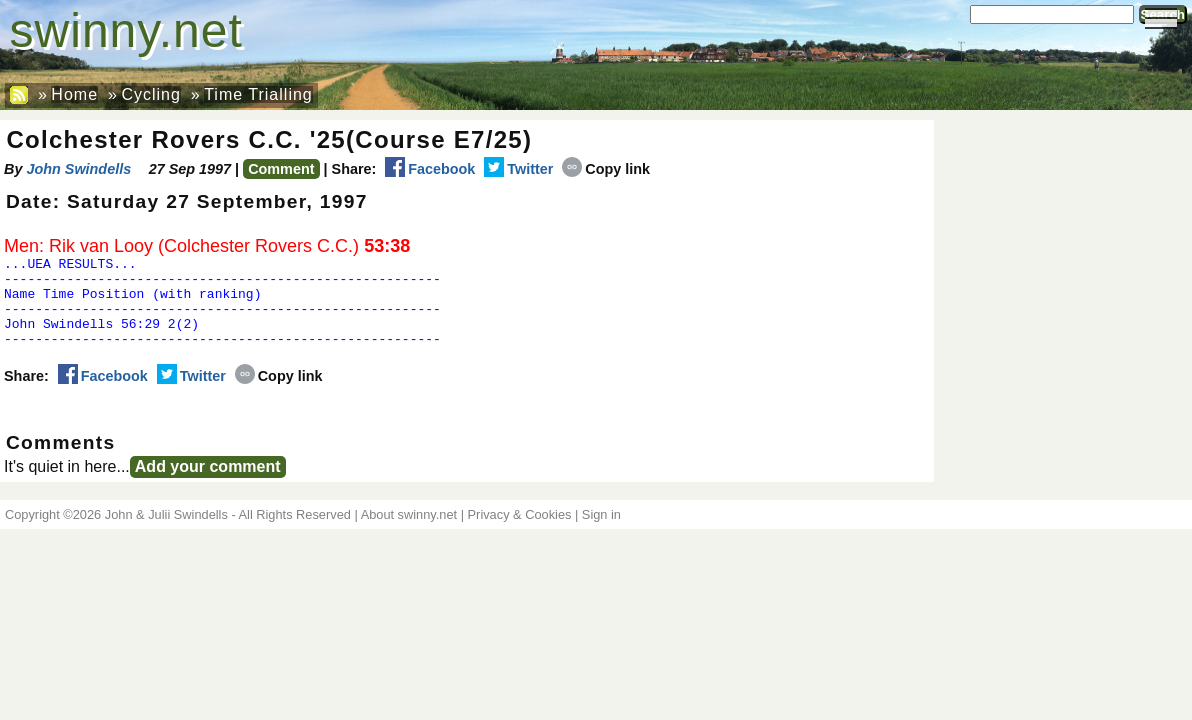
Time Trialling (258, 94)
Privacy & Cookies (520, 532)
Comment (281, 169)
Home (74, 94)
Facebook (430, 169)
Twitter (518, 169)
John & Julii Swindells (166, 532)
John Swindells (78, 169)
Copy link (606, 169)
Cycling (150, 94)
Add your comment (208, 484)
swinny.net (126, 30)
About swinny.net (409, 532)
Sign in (601, 532)
